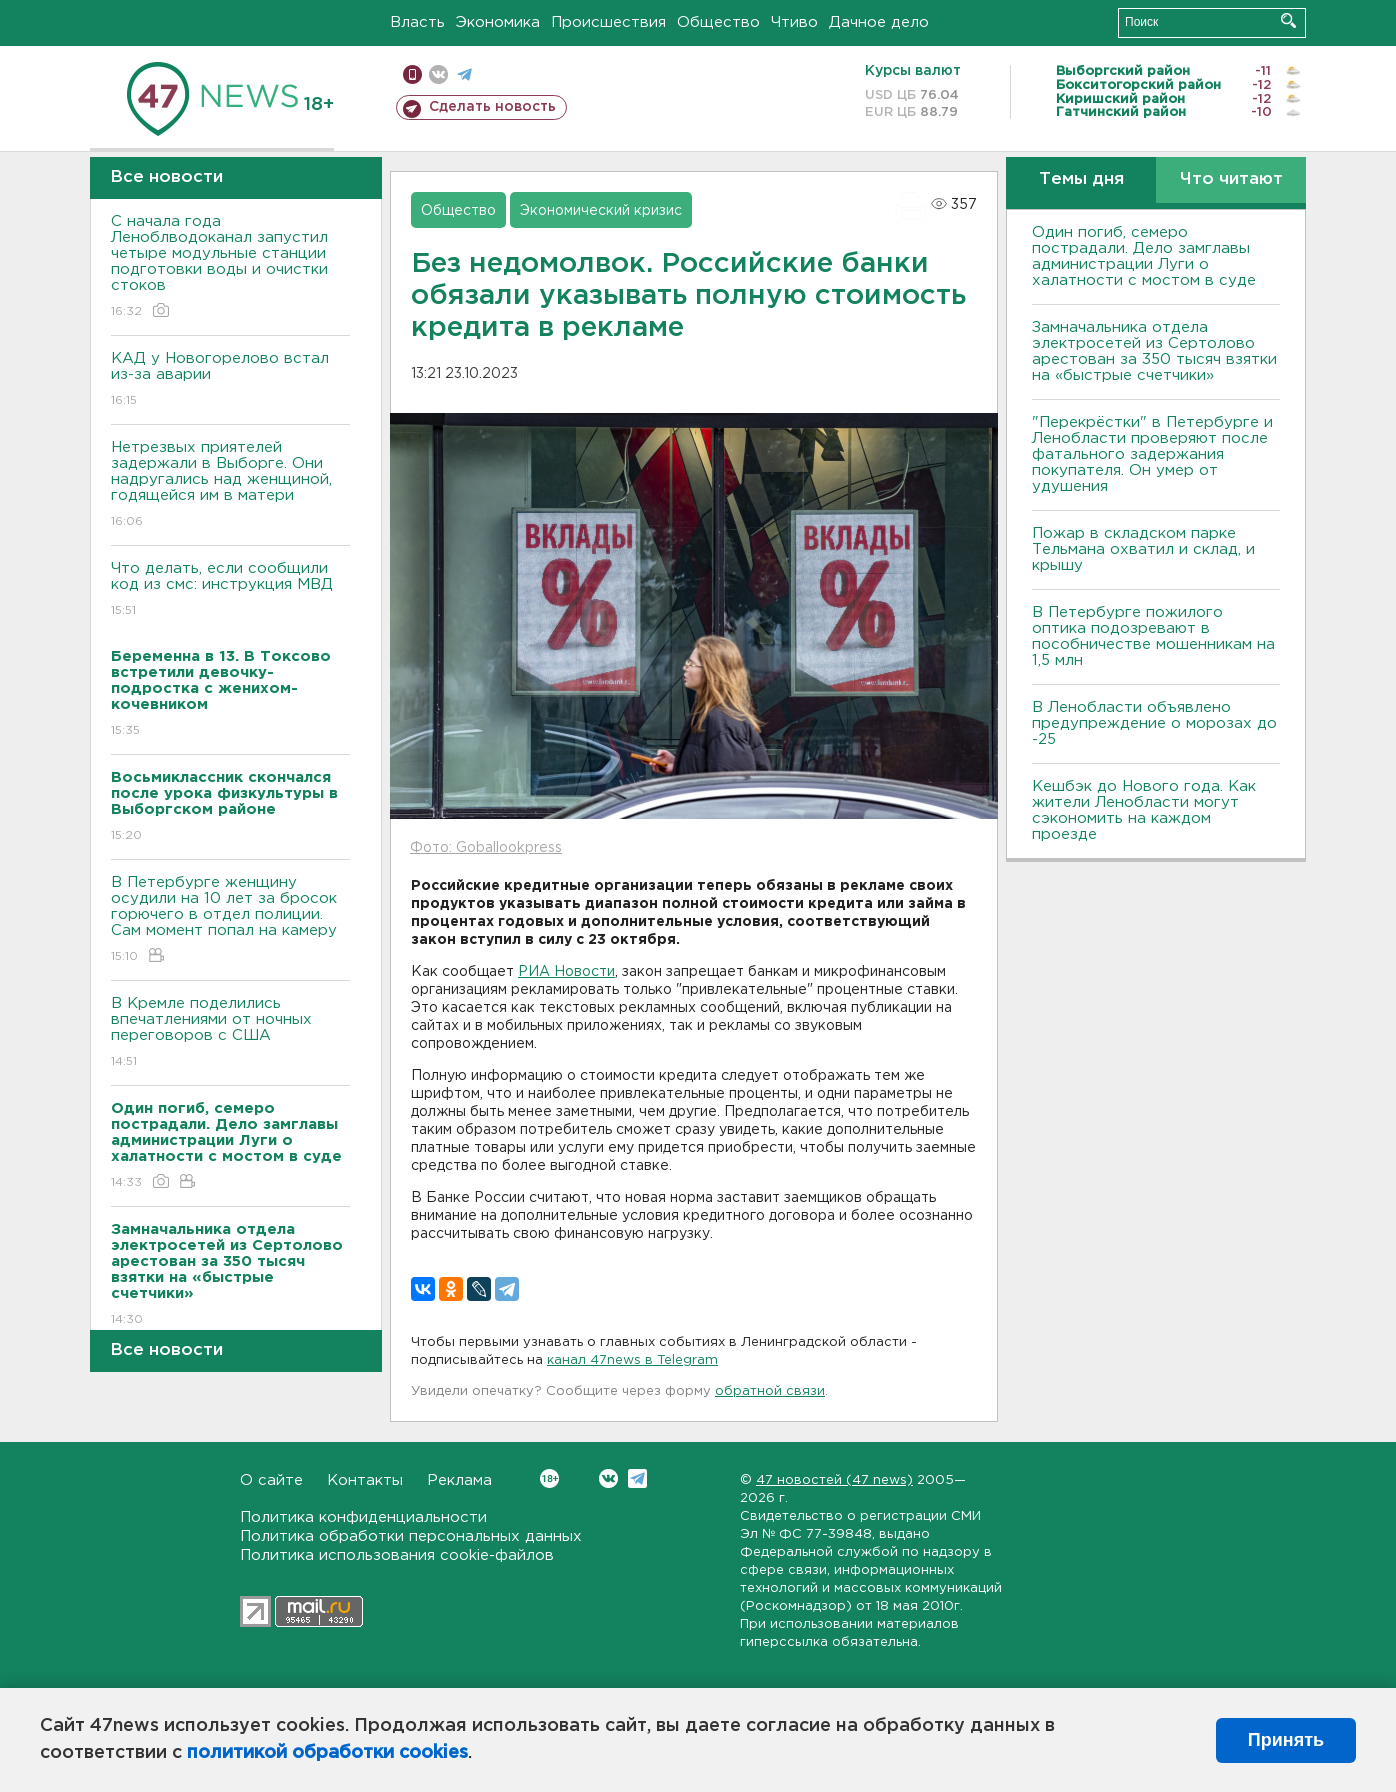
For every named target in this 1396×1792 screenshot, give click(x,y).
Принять (1286, 1740)
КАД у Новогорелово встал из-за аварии (230, 380)
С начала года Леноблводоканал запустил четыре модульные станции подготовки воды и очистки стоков (230, 267)
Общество (718, 22)
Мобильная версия (412, 74)
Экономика (498, 22)
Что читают (1231, 179)
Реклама (459, 1480)
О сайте (271, 1480)
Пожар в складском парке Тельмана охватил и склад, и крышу (1143, 549)
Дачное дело (879, 22)
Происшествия (608, 22)
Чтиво (794, 22)
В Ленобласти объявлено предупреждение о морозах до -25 (1154, 723)
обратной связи (770, 1391)
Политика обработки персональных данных (411, 1536)
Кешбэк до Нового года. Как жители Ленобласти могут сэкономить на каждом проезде (1144, 810)
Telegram (637, 1478)
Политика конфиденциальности (363, 1517)
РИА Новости (566, 972)
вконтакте (438, 74)
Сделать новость (492, 107)
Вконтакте (549, 1478)
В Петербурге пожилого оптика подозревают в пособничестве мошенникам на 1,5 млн (1153, 636)
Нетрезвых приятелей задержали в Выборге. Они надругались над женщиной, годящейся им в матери (230, 485)
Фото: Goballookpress (486, 848)
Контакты (365, 1480)
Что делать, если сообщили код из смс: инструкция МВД (230, 590)
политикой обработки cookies (327, 1753)
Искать (1288, 20)
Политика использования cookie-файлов (397, 1555)
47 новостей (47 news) (834, 1480)
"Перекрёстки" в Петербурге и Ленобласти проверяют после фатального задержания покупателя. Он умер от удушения (1152, 454)
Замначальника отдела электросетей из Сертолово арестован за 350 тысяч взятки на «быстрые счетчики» (1154, 351)
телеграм (464, 74)
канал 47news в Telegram (632, 1360)
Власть (417, 22)
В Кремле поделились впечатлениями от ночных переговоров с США (230, 1033)
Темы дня (1081, 179)
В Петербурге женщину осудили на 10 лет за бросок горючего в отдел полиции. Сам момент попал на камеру (230, 920)
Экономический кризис (601, 211)
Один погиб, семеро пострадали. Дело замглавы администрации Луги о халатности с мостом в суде (1144, 256)
